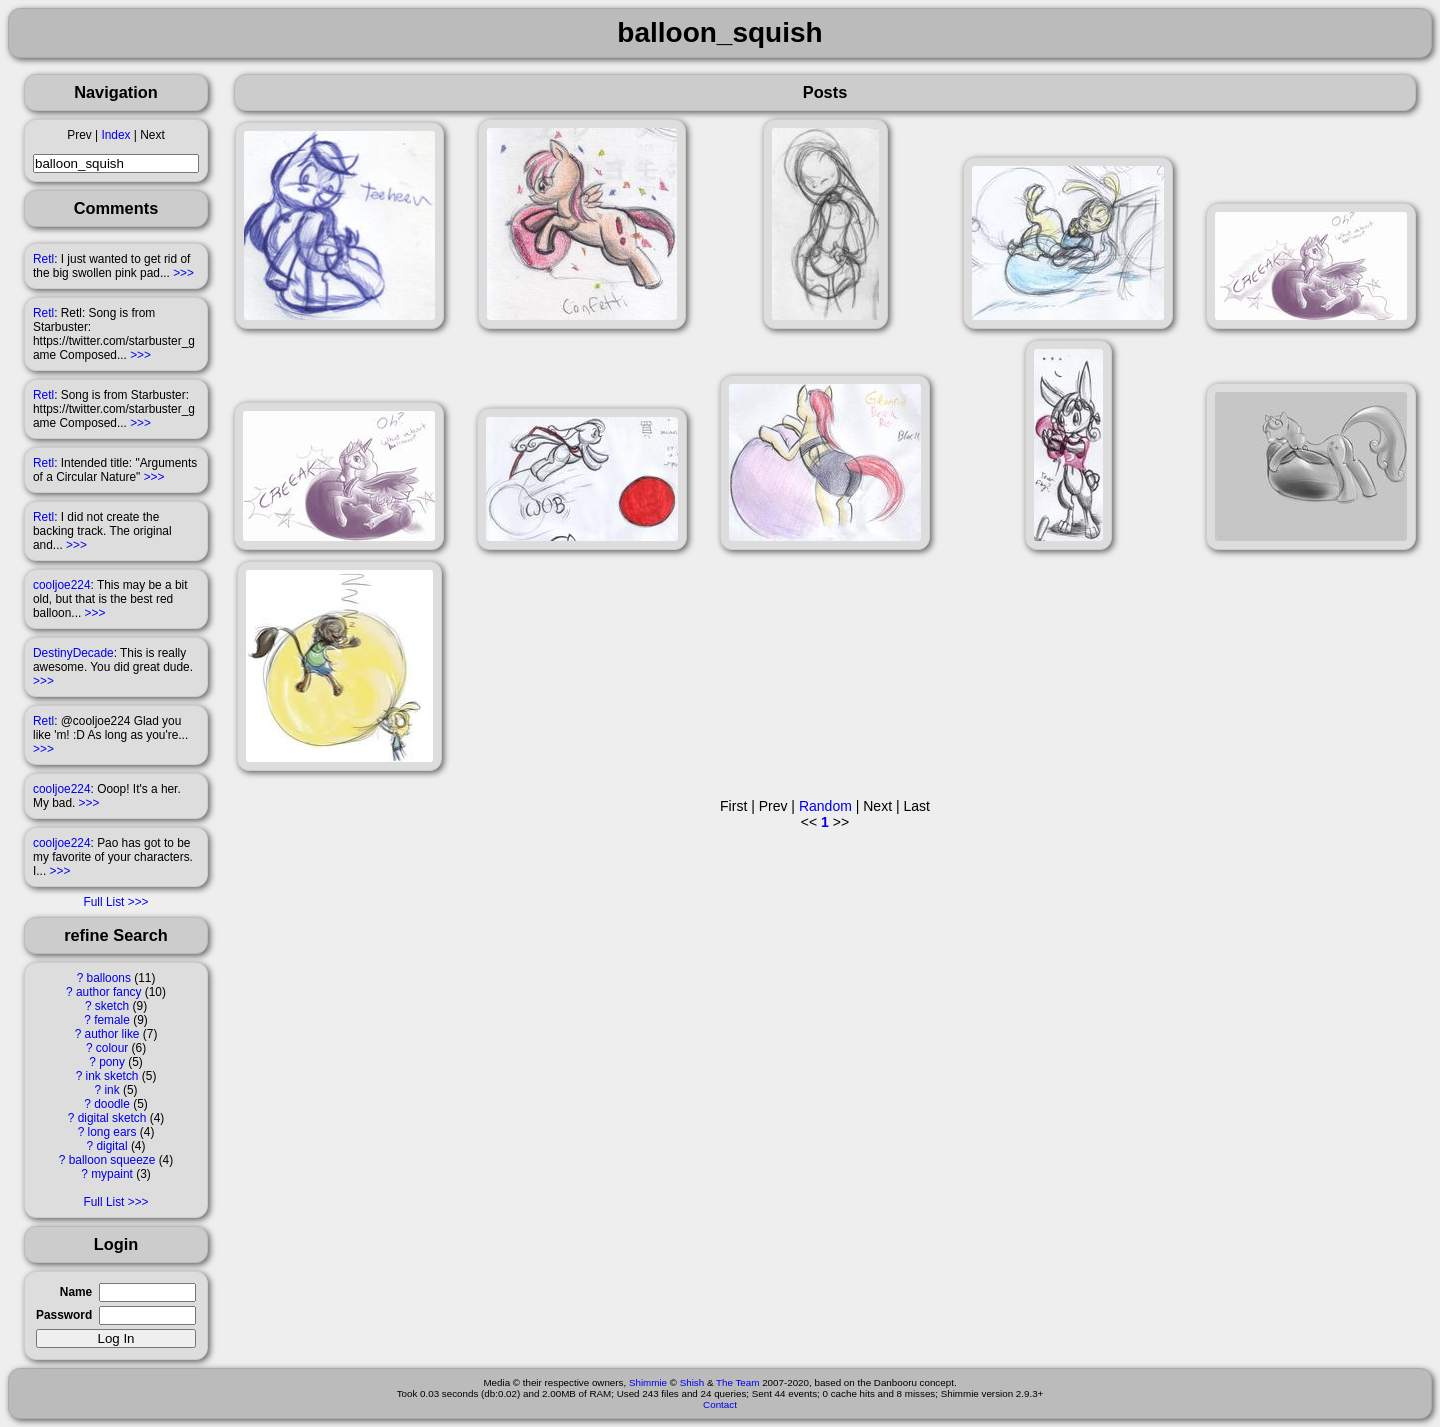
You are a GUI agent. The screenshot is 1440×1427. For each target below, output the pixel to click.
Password (64, 1315)
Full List (103, 902)
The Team (737, 1382)
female (112, 1020)
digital (111, 1146)
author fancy (108, 992)
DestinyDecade (73, 653)
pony (112, 1062)
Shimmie (648, 1382)
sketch (112, 1006)
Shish (692, 1382)
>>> (183, 273)
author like (112, 1034)
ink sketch (112, 1076)
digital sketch (112, 1118)
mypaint (112, 1174)
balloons (109, 978)
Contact (720, 1404)
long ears (112, 1132)
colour (112, 1048)
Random (825, 806)
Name (76, 1292)
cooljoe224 (62, 585)
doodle (112, 1104)
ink (111, 1090)
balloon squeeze (112, 1160)
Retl (43, 259)
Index (115, 135)
